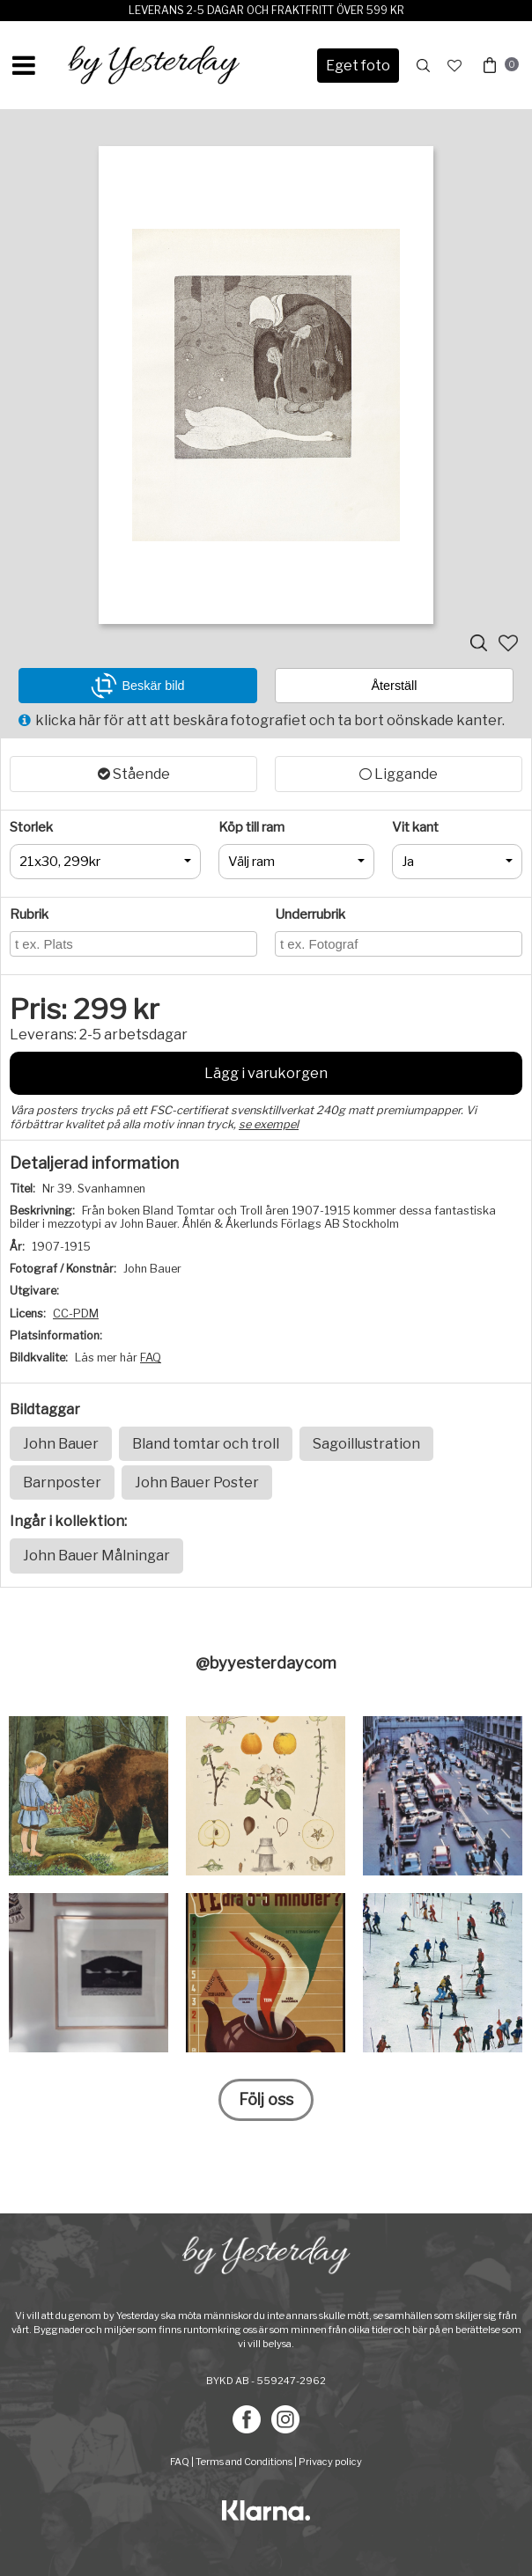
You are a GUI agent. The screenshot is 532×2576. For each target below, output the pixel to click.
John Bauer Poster (197, 1482)
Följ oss (266, 2099)
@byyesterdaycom (266, 1663)
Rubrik (29, 914)
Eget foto (358, 65)
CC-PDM (76, 1313)
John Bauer (61, 1443)
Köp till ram (251, 827)
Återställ (394, 686)
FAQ (150, 1357)
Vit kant (415, 827)
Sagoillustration (366, 1443)
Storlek (31, 827)
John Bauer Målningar (96, 1555)
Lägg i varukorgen (266, 1073)
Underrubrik (310, 914)
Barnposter (62, 1482)
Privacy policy (330, 2461)
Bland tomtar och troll (205, 1443)
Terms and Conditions (244, 2461)
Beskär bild (137, 685)
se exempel (269, 1124)
